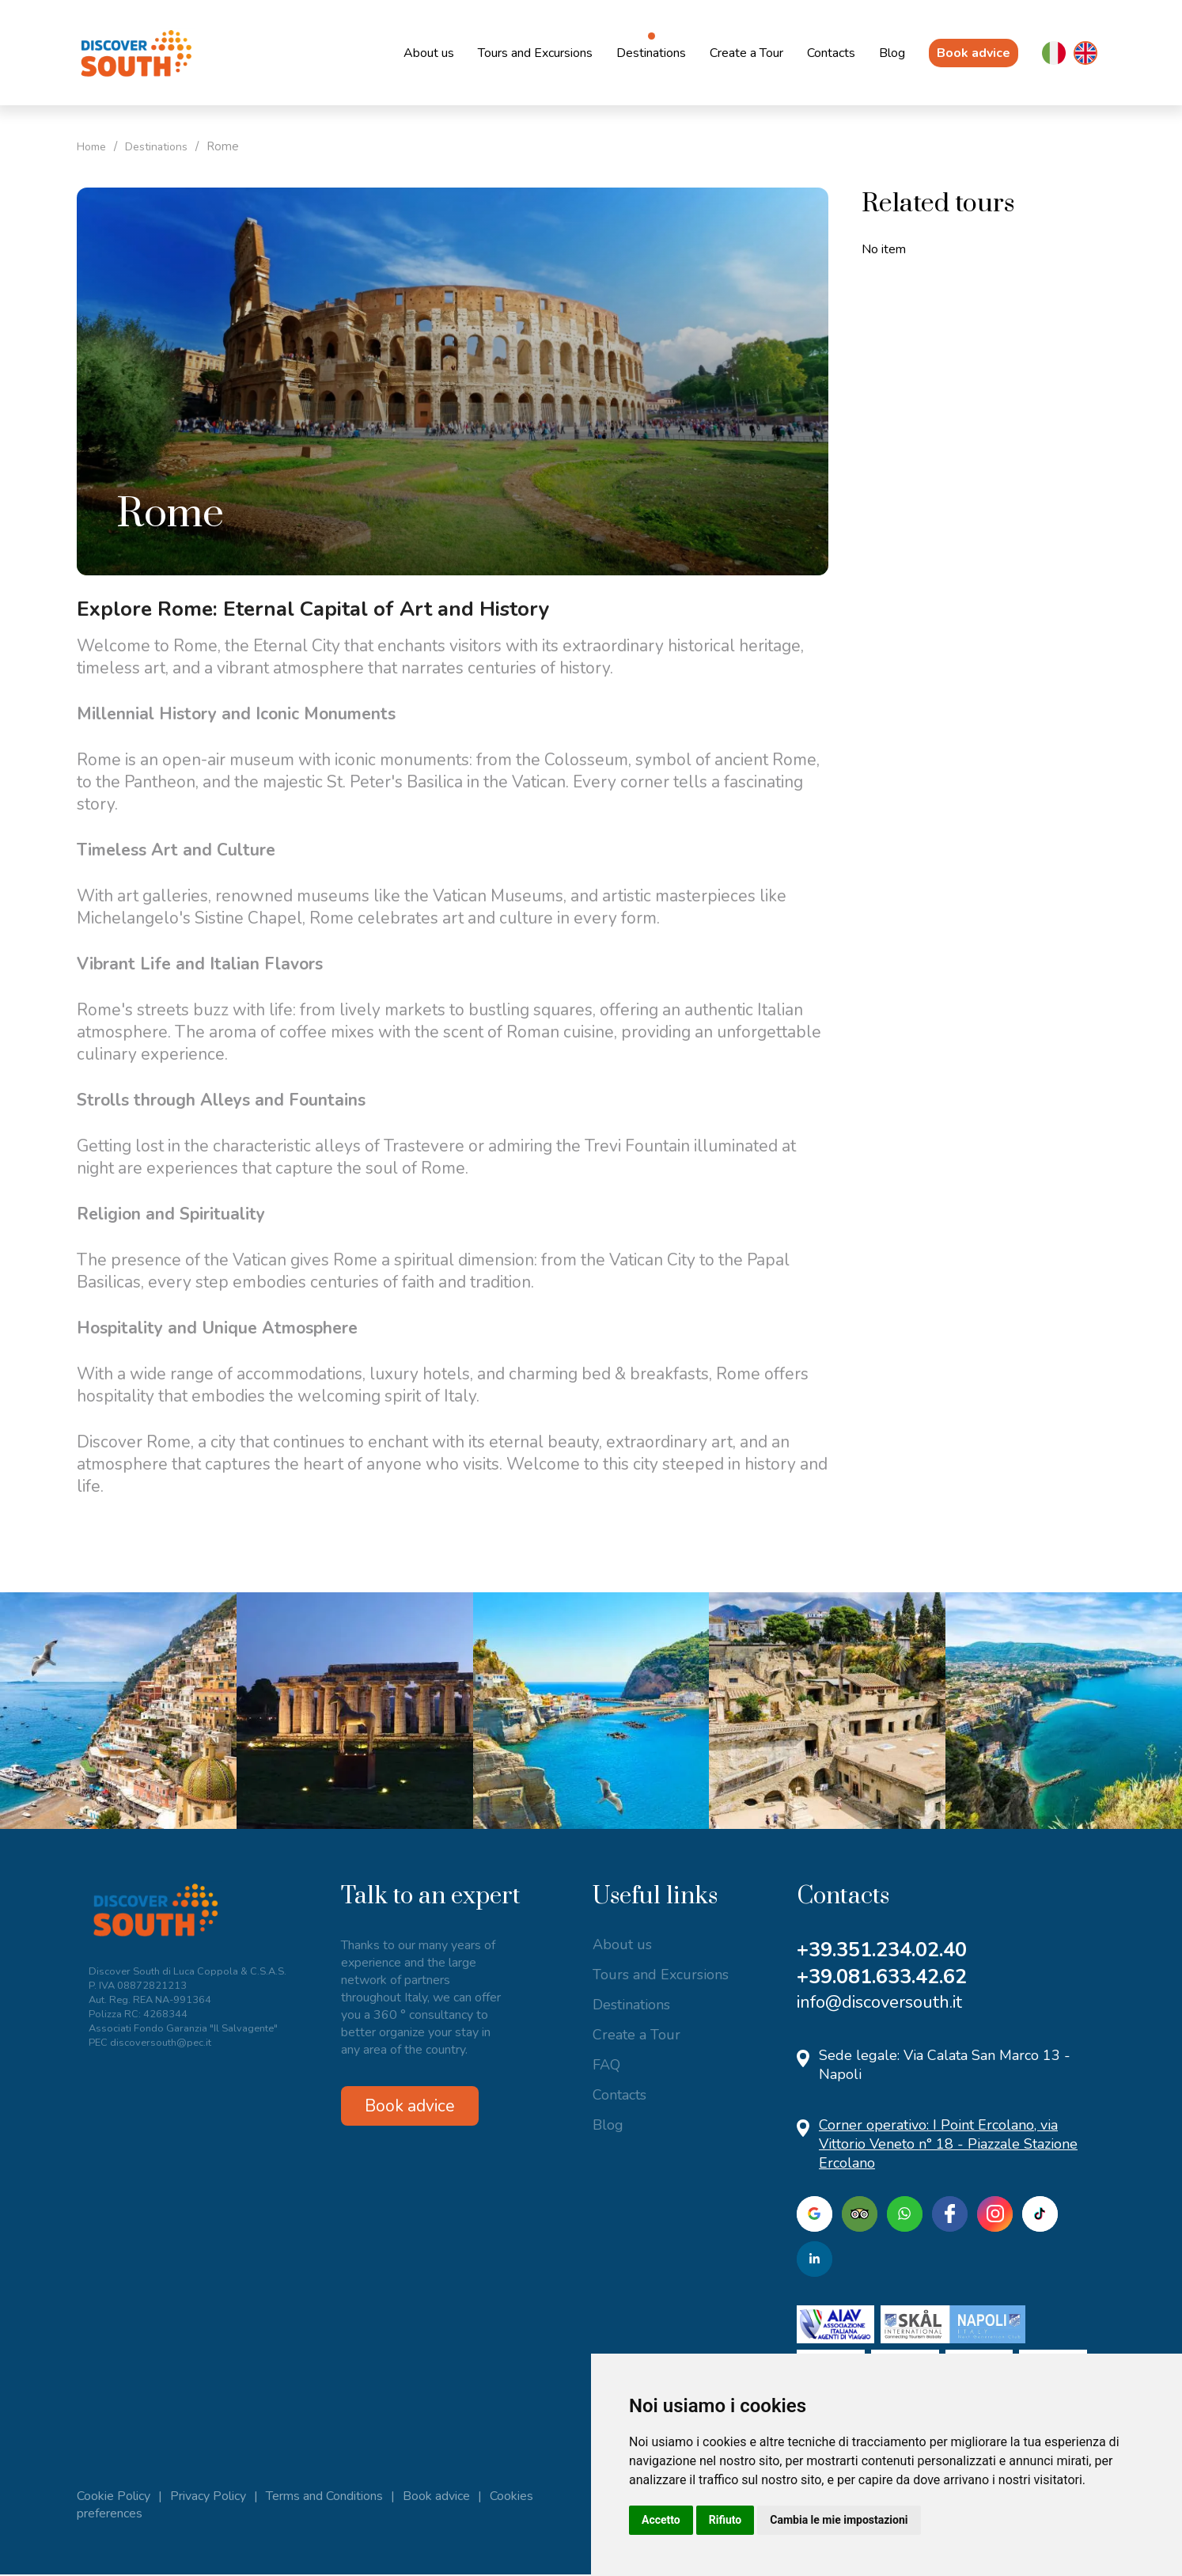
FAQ (606, 2065)
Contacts (831, 53)
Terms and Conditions (324, 2497)
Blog (892, 53)
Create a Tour (746, 53)
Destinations (651, 53)
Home (94, 146)
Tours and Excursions (535, 53)
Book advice (973, 53)
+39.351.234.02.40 (888, 1950)
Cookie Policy (113, 2497)
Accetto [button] (661, 2519)
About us (428, 53)
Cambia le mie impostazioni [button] (838, 2519)
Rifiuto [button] (725, 2519)
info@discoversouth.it (879, 2004)
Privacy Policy (208, 2497)
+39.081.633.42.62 (888, 1978)
